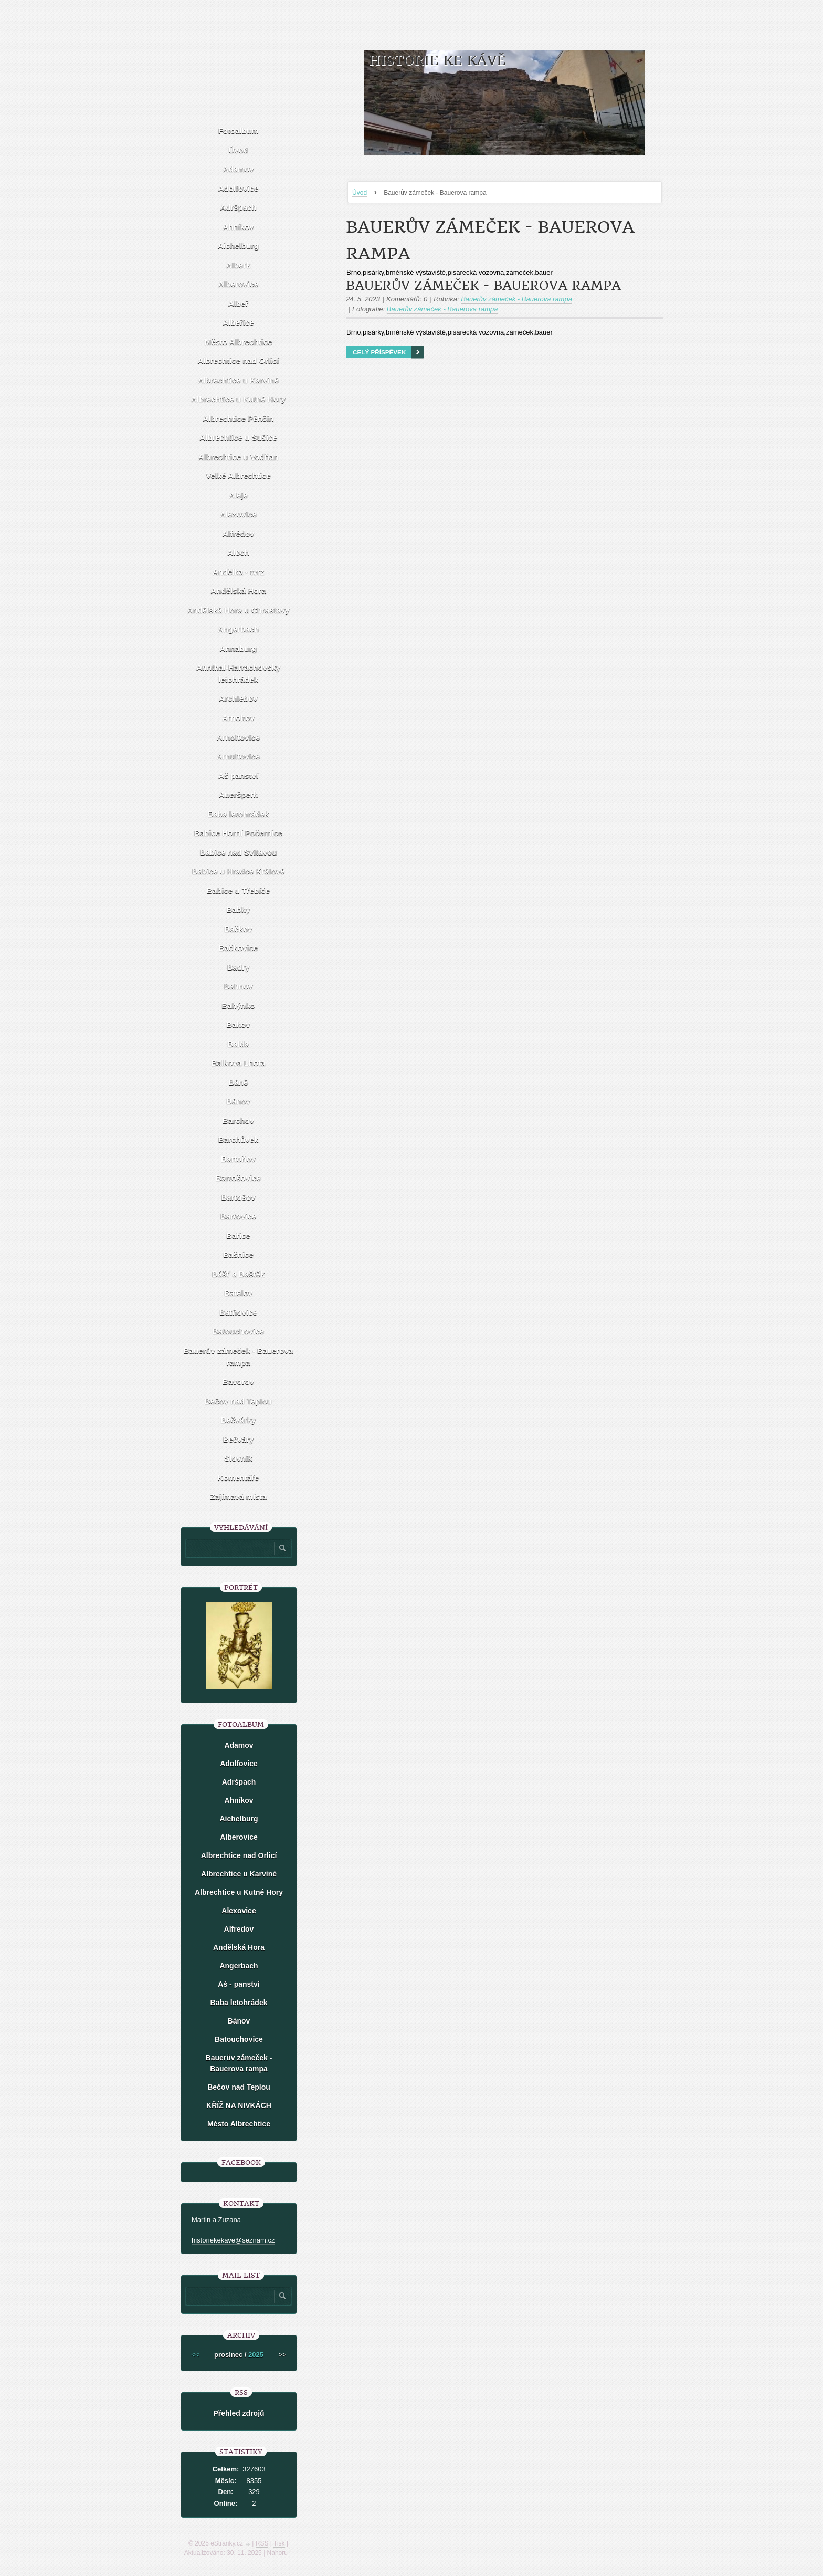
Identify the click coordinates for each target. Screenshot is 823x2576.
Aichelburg (238, 245)
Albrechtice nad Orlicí (238, 360)
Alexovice (238, 513)
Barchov (238, 1120)
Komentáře (238, 1477)
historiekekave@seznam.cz (233, 2240)
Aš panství (238, 775)
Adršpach (238, 207)
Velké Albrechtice (238, 475)
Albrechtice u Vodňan (238, 456)
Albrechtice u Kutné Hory (238, 398)
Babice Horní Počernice (238, 832)
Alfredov (239, 1929)
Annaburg (238, 648)
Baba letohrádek (238, 813)
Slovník (238, 1458)
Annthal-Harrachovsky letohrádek (238, 673)
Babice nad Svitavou (238, 852)
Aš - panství (238, 1984)
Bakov (238, 1024)
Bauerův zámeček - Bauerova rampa (483, 285)
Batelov (238, 1292)
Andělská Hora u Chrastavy (238, 610)
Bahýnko (238, 1005)
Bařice (238, 1235)
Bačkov (238, 928)
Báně (238, 1082)
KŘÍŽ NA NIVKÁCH (238, 2105)
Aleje (238, 495)
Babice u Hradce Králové (238, 871)
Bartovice (238, 1216)
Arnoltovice (238, 737)
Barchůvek (238, 1139)
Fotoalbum (238, 130)
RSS (262, 2543)
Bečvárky (238, 1419)
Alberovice (238, 283)
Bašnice (238, 1254)
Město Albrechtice (238, 341)
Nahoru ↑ (280, 2553)
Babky (238, 909)
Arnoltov (238, 717)
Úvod (359, 192)
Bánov (238, 1101)
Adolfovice (238, 188)
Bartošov (238, 1197)
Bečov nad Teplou (238, 1400)
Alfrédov (239, 533)
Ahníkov (238, 226)
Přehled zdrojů (238, 2413)
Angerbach (238, 628)
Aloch (238, 552)
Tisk (279, 2543)
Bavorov (238, 1381)
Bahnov (238, 986)
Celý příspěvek (379, 352)
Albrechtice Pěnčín (238, 418)
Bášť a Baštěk (238, 1273)
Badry (238, 967)
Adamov (238, 168)
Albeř (238, 303)
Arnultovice (238, 756)
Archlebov (238, 698)
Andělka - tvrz (238, 571)
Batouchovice (238, 1331)
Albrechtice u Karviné (238, 380)
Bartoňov (238, 1158)
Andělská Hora (238, 590)
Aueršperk (238, 794)
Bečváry (238, 1439)
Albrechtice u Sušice (238, 437)
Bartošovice (238, 1177)
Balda (238, 1043)
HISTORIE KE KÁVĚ (436, 61)
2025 (255, 2355)
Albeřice (238, 322)
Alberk (238, 264)
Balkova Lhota (239, 1062)
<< (195, 2355)
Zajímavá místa (238, 1496)
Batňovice (238, 1312)
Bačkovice (238, 947)
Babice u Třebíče (238, 890)
